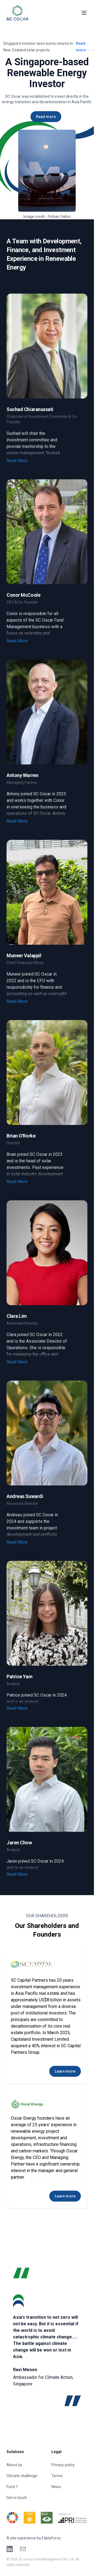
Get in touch (17, 2497)
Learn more (65, 2071)
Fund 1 (12, 2487)
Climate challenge (22, 2476)
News (56, 2487)
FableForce (51, 2538)
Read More (17, 460)
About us (14, 2465)
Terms (57, 2476)
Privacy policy (63, 2465)
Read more (83, 46)
